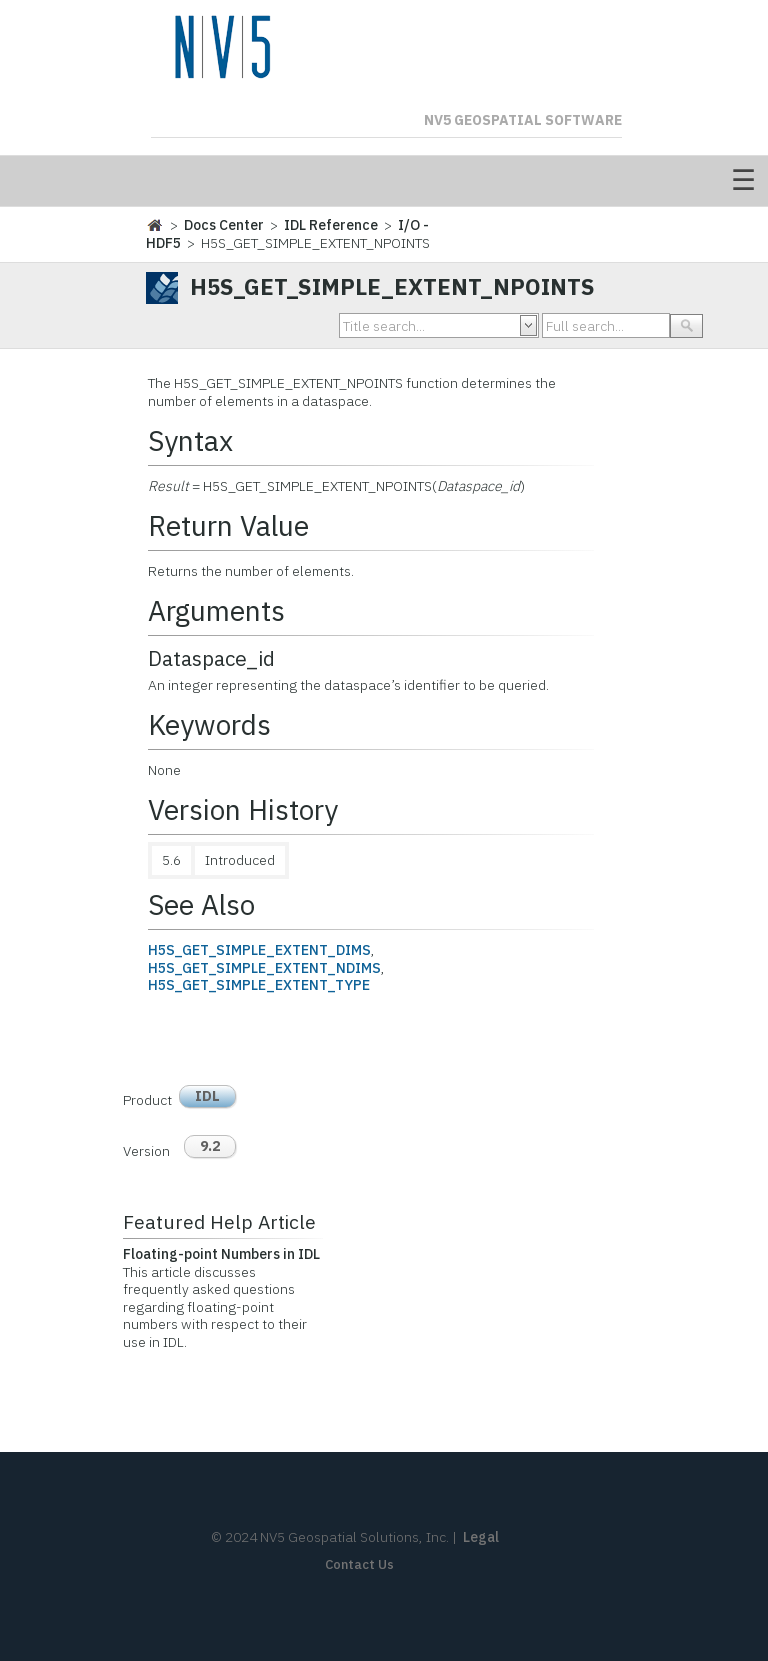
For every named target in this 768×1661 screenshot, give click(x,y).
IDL (207, 1096)
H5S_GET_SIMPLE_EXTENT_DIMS (259, 950)
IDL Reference (331, 225)
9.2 (210, 1146)
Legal (481, 1537)
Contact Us (359, 1564)
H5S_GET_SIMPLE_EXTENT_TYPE (259, 985)
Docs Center (224, 225)
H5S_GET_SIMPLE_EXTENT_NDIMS (264, 968)
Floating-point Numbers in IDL (221, 1254)
